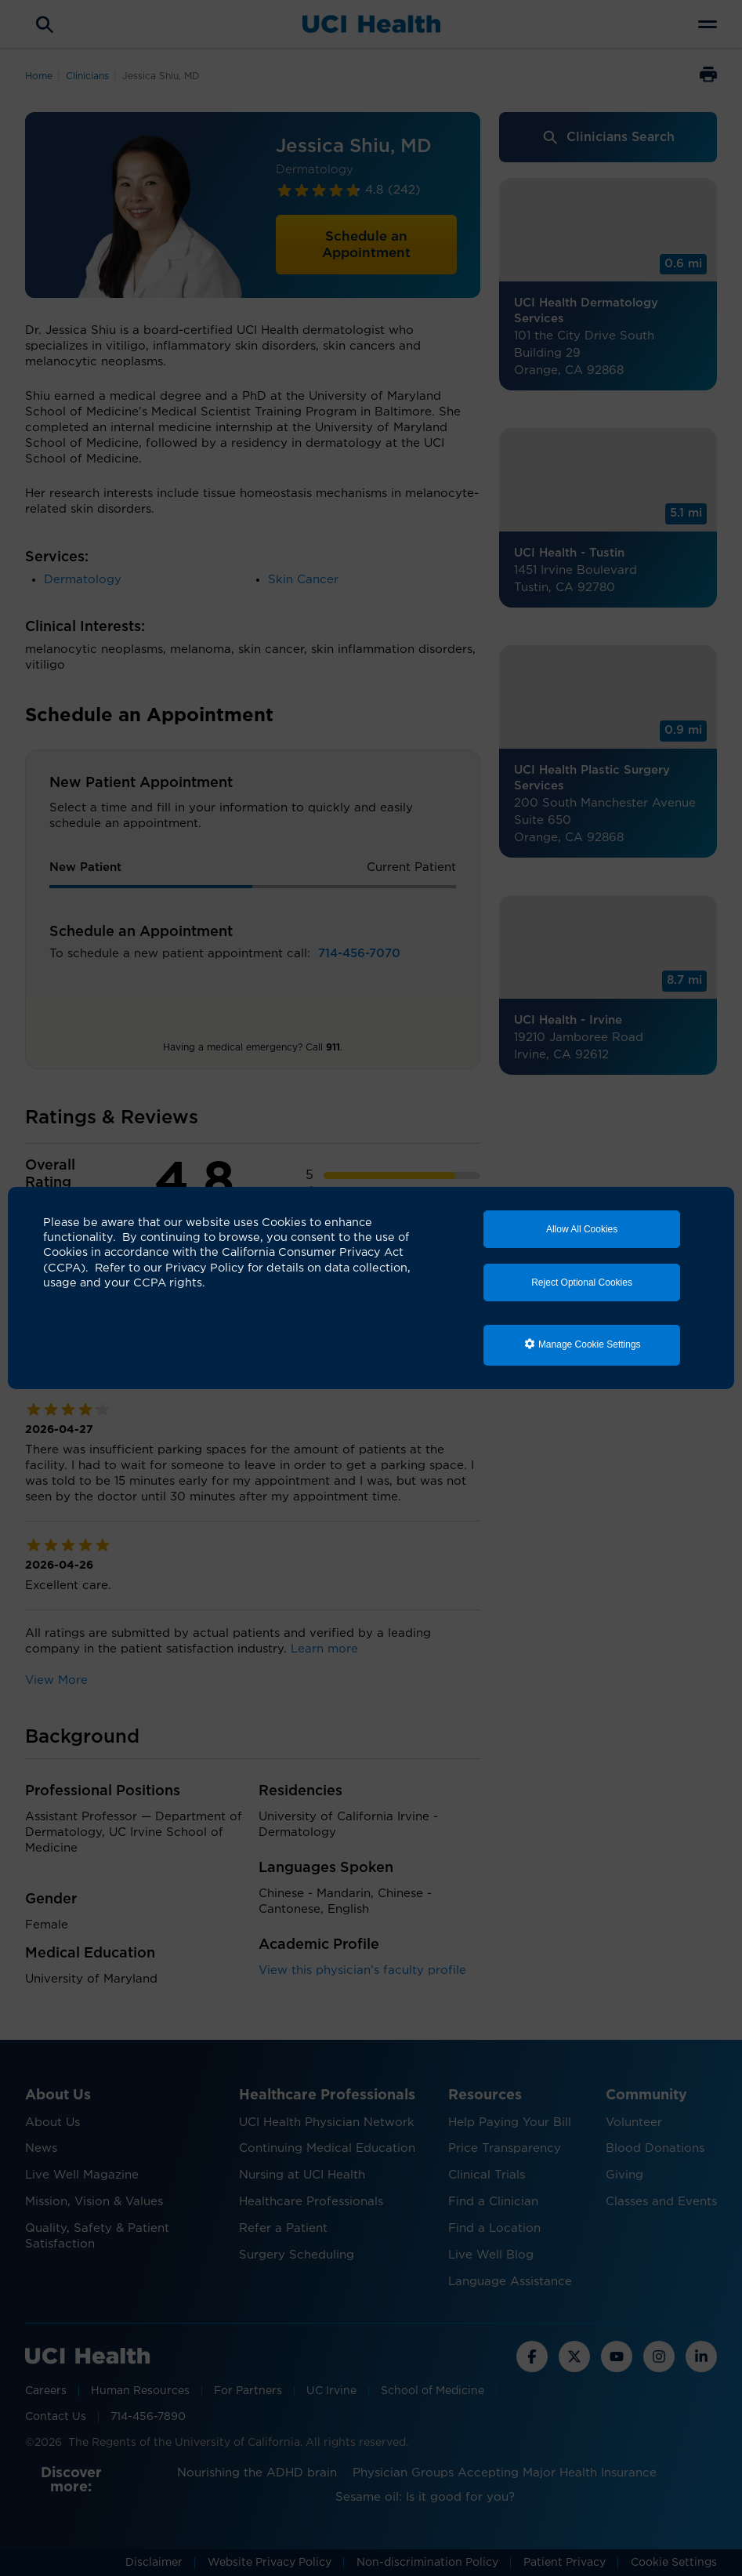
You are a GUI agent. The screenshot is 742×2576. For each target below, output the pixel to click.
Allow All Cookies (581, 1229)
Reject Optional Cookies (581, 1282)
